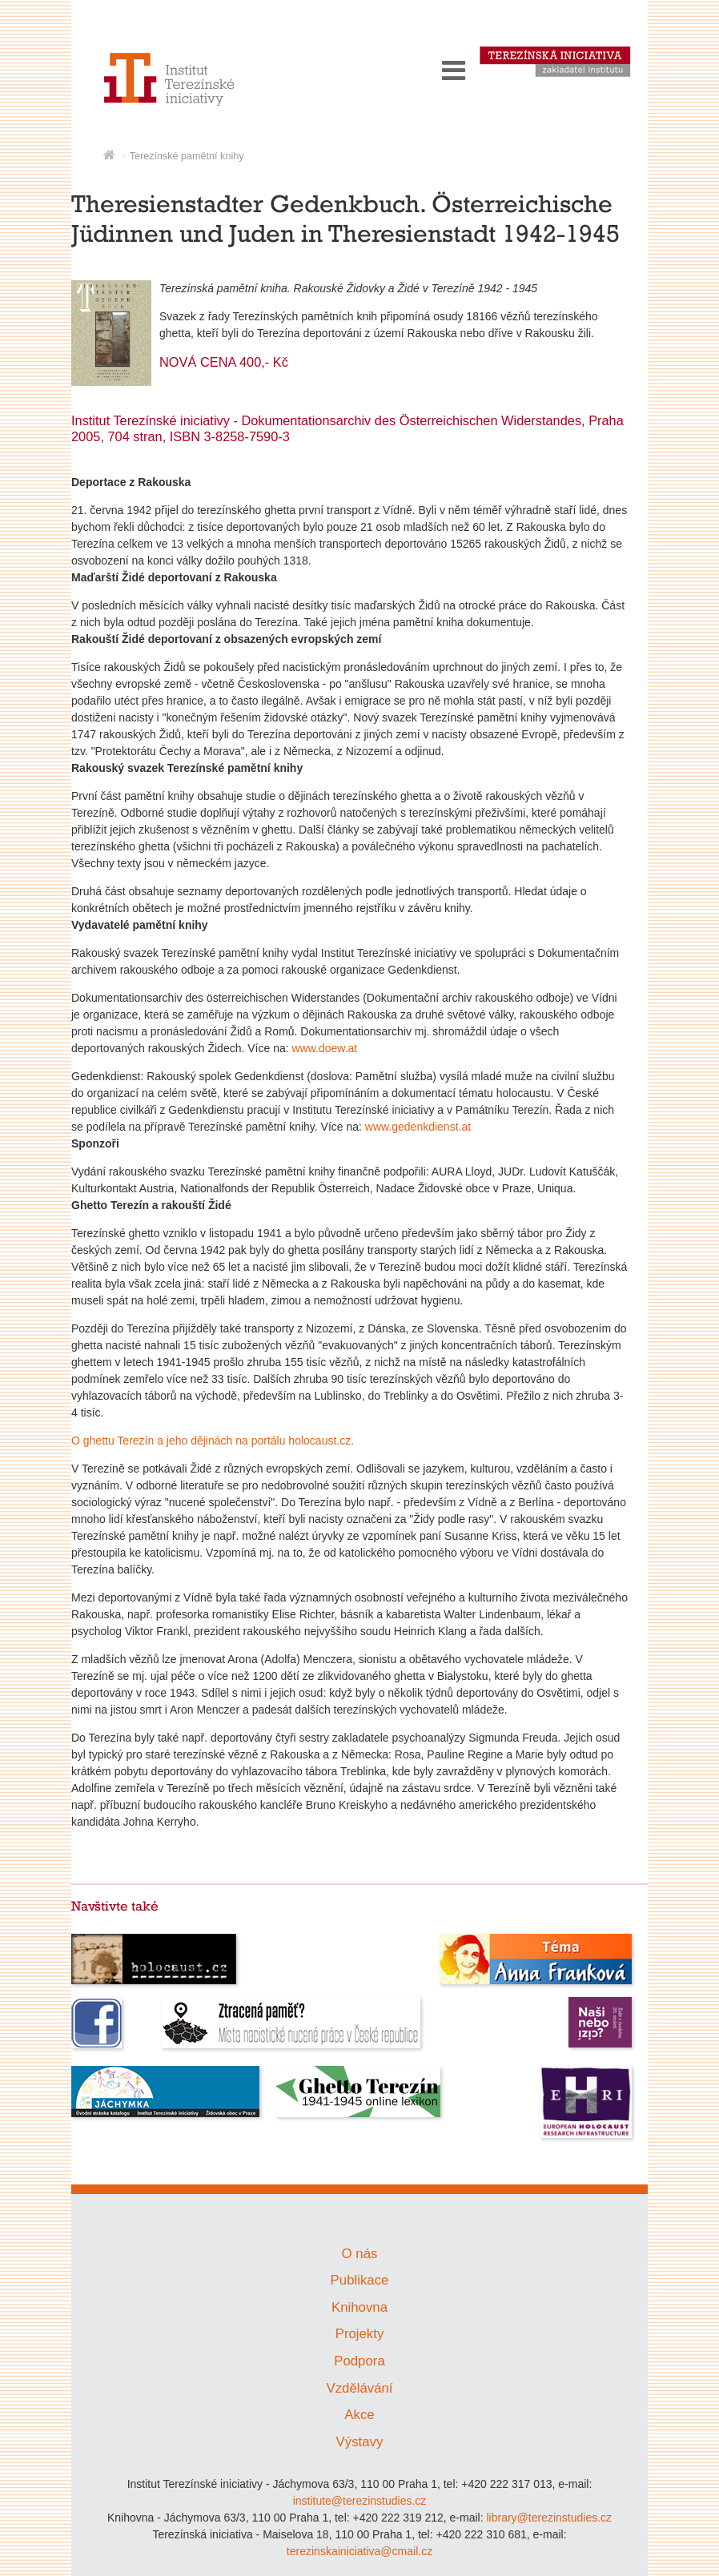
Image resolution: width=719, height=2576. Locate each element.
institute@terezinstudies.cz (360, 2500)
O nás (360, 2253)
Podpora (359, 2361)
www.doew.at (324, 1048)
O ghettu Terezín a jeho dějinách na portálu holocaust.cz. (212, 1440)
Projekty (359, 2333)
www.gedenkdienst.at (418, 1126)
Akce (359, 2414)
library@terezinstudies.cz (549, 2517)
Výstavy (360, 2441)
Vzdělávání (359, 2388)
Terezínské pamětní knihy (187, 156)
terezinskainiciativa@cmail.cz (359, 2551)
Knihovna (359, 2307)
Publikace (360, 2280)
